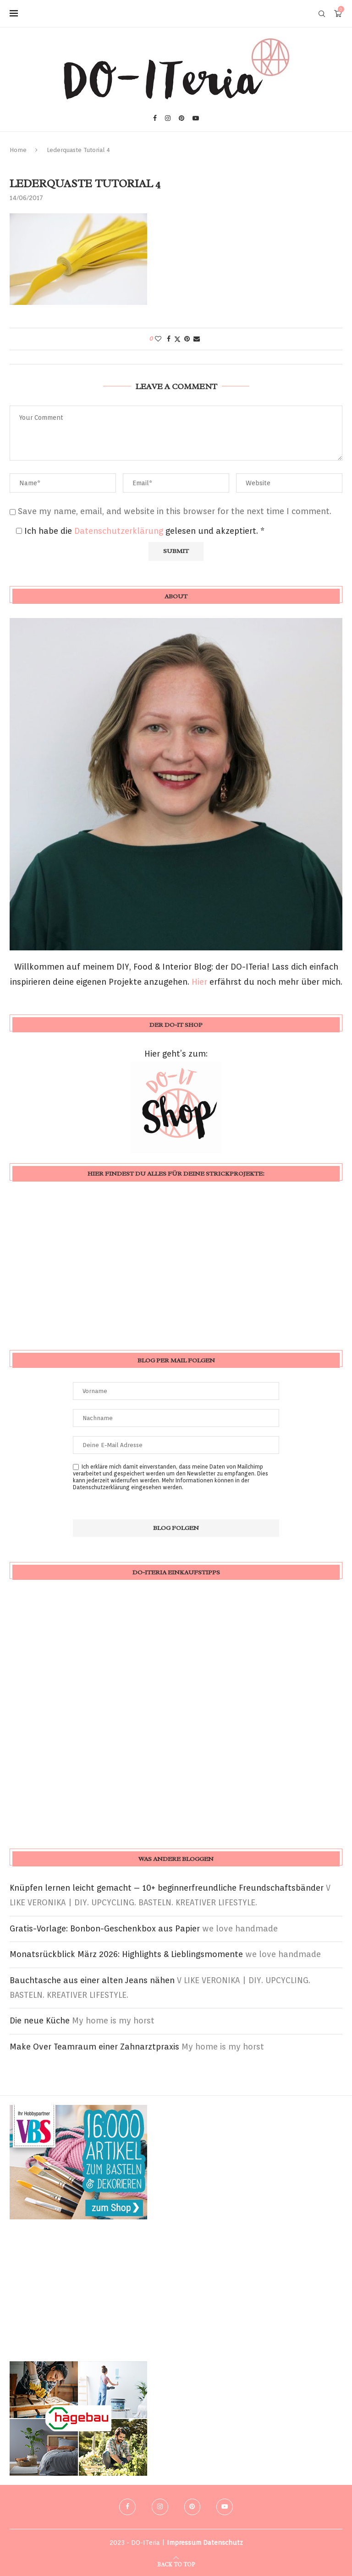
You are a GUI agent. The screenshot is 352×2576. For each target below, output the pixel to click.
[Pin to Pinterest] (187, 338)
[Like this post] (158, 338)
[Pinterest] (181, 118)
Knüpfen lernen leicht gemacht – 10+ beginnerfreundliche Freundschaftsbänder (167, 1888)
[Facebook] (155, 118)
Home (18, 149)
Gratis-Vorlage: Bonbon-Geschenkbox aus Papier (105, 1928)
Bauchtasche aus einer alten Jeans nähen (92, 1980)
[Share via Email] (196, 338)
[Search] (321, 13)
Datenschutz (223, 2542)
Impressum (184, 2542)
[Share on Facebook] (168, 338)
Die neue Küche (40, 2020)
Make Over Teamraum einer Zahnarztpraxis (94, 2046)
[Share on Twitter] (177, 339)
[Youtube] (195, 118)
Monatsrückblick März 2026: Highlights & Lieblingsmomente (126, 1954)
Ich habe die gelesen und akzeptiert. (140, 531)
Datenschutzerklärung (119, 531)
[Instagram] (167, 118)
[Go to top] (176, 2563)
